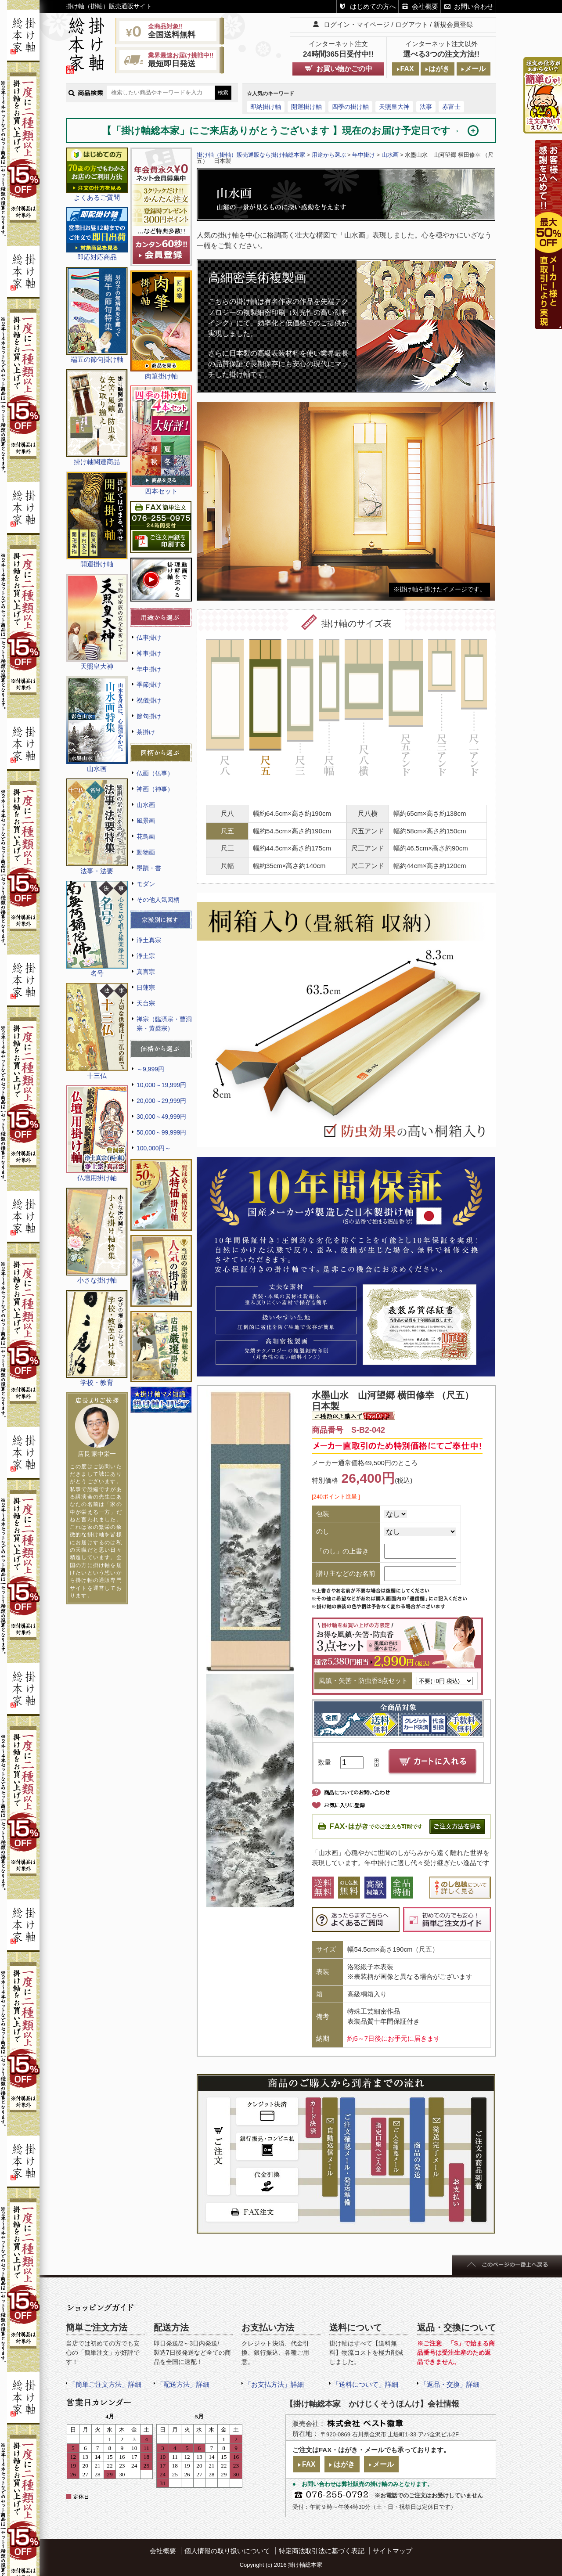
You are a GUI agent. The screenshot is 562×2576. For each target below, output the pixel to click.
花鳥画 (146, 836)
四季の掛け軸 (350, 106)
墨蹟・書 (149, 868)
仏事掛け (149, 637)
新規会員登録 (453, 24)
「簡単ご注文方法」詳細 (105, 2384)
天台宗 (146, 1003)
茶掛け (146, 731)
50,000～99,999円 (161, 1132)
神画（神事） (155, 789)
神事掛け (149, 653)
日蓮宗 (146, 987)
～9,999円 (150, 1069)
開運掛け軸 (306, 106)
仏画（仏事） (155, 773)
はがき (439, 68)
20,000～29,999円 (161, 1100)
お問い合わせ (474, 6)
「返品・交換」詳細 (449, 2384)
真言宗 (146, 971)
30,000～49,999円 (161, 1116)
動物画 (146, 852)
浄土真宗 (149, 940)
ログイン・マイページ (356, 24)
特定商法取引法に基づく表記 (321, 2550)
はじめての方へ (373, 6)
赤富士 (451, 106)
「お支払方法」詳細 (274, 2384)
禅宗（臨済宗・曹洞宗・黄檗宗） (164, 1024)
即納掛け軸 (265, 106)
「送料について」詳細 (365, 2384)
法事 (426, 106)
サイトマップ (392, 2550)
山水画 (146, 804)
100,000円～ (154, 1148)
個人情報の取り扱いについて (227, 2550)
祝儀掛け (149, 700)
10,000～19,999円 (161, 1084)
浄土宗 (146, 955)
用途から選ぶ (329, 154)
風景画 (146, 820)
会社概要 (425, 6)
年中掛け (149, 669)
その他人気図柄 (158, 899)
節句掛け (149, 716)
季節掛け (149, 684)
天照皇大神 (394, 106)
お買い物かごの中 (344, 68)
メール (475, 68)
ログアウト (411, 24)
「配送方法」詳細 (183, 2384)
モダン (146, 883)
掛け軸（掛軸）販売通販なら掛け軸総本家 (251, 154)
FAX (407, 68)
